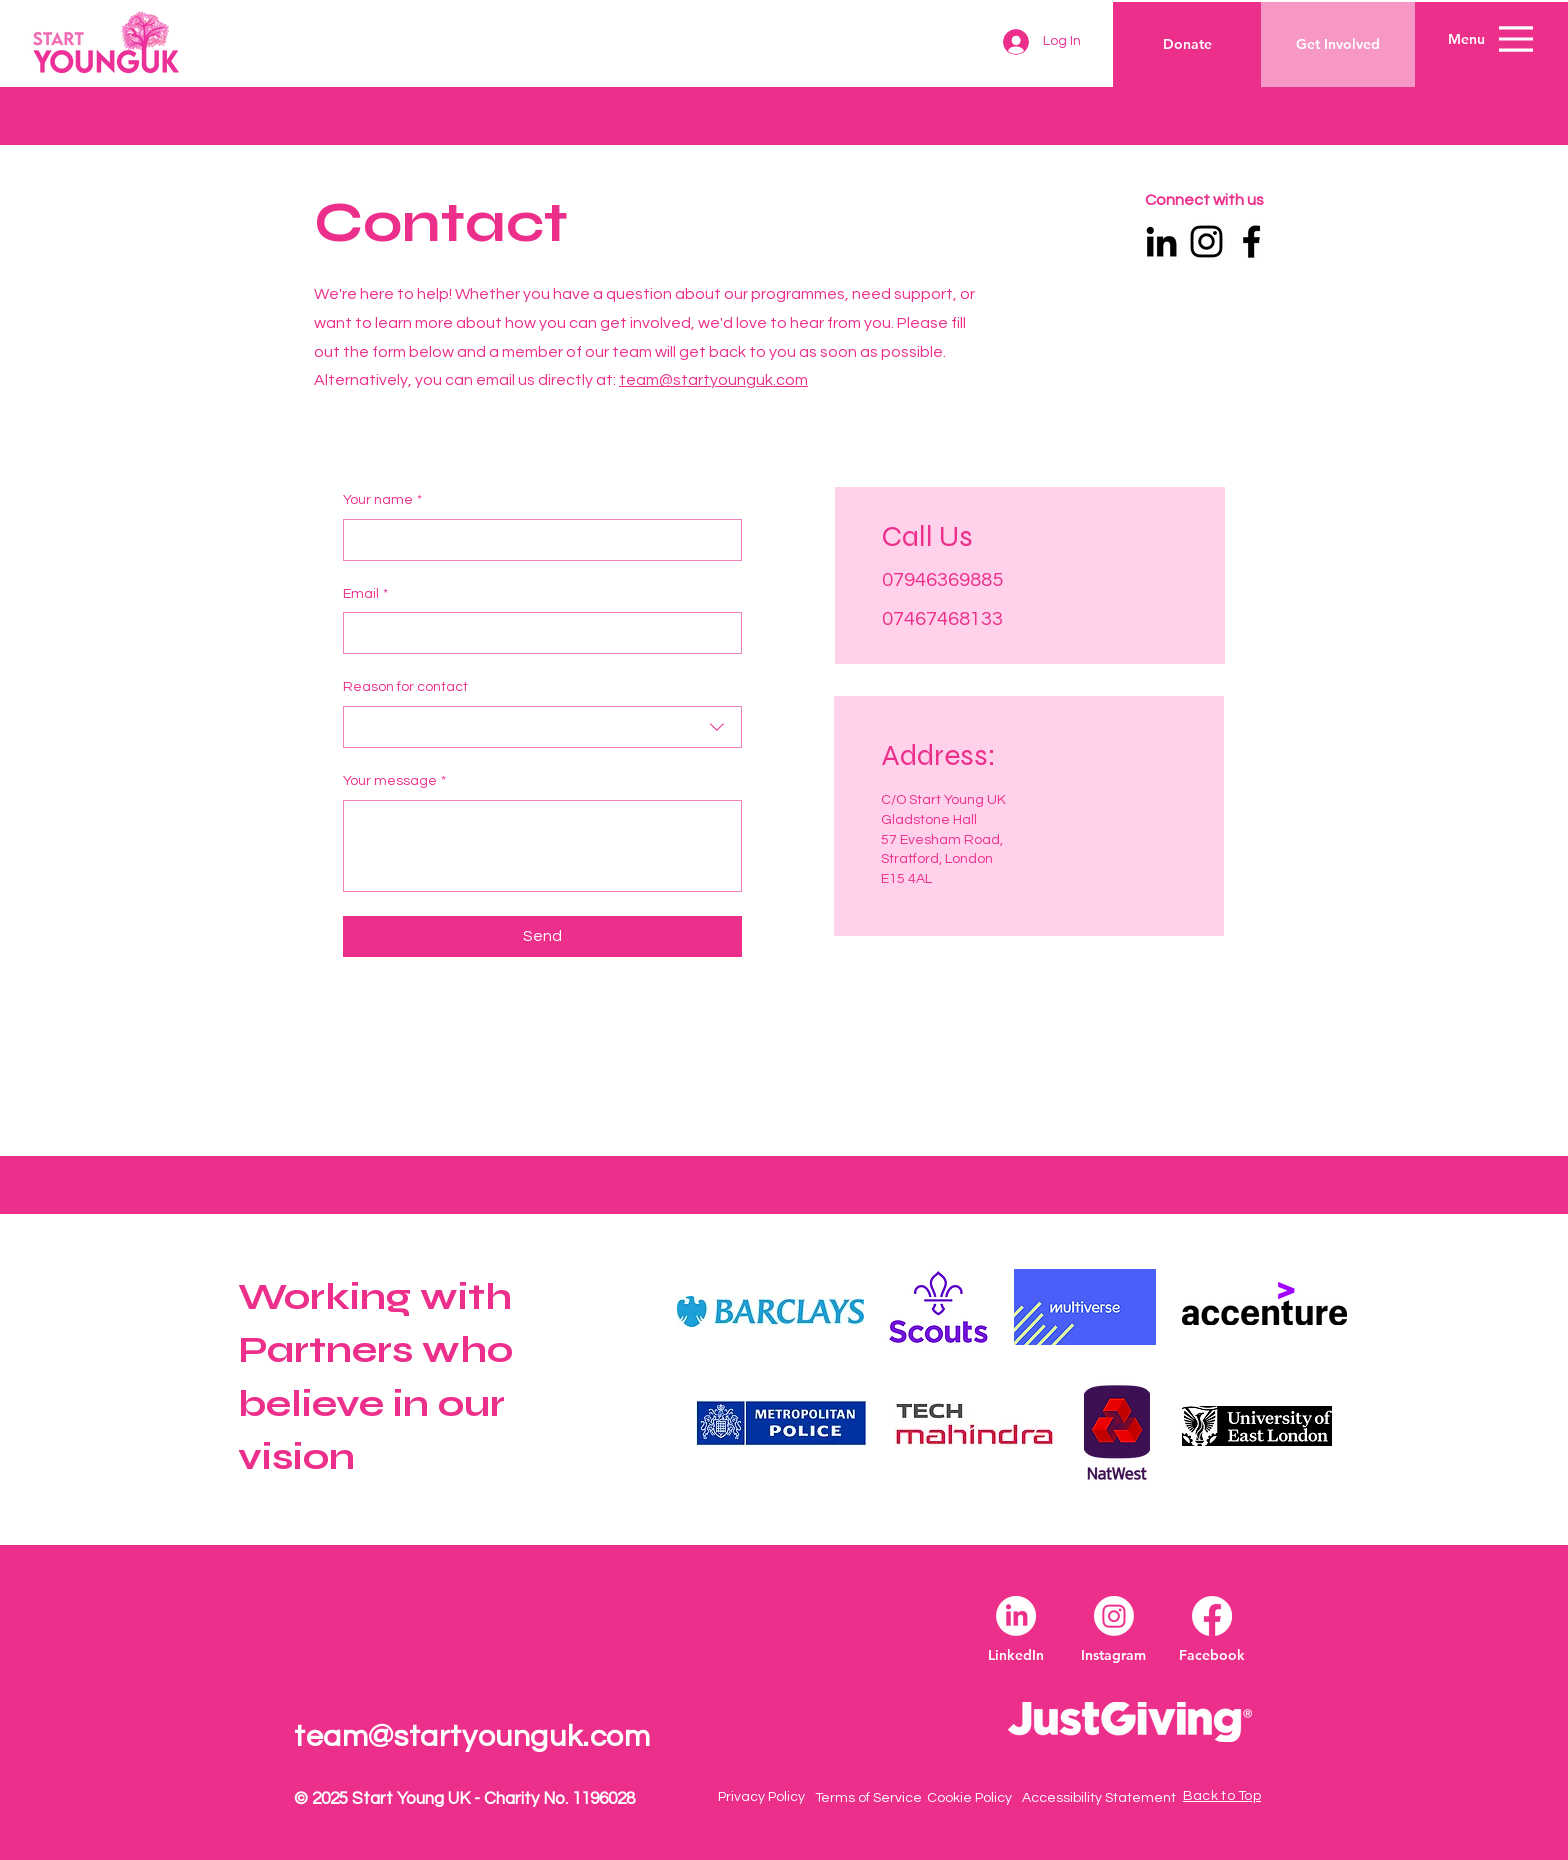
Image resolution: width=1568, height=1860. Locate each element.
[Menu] (1516, 38)
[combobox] (542, 727)
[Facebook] (1251, 241)
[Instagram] (1206, 241)
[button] (1466, 40)
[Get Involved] (1338, 44)
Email (365, 595)
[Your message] (542, 846)
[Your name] (536, 540)
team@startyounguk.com (713, 380)
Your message (394, 782)
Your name (382, 501)
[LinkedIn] (1161, 241)
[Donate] (1187, 44)
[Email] (536, 633)
